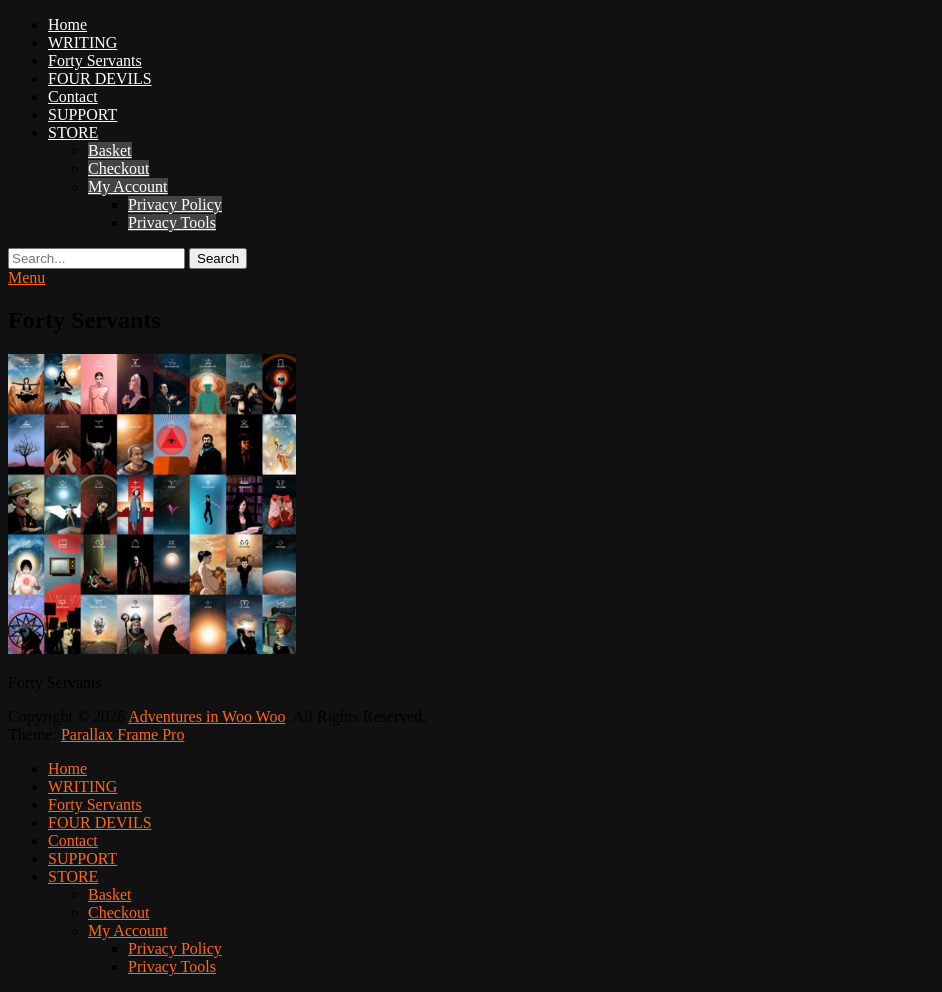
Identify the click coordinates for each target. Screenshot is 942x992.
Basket (110, 150)
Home (67, 24)
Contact (73, 96)
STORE (73, 132)
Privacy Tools (172, 222)
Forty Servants (95, 60)
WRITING (82, 42)
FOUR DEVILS (100, 78)
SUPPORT (82, 114)
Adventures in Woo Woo (206, 716)
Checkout (118, 168)
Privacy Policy (175, 204)
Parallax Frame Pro (123, 734)
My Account (128, 186)
